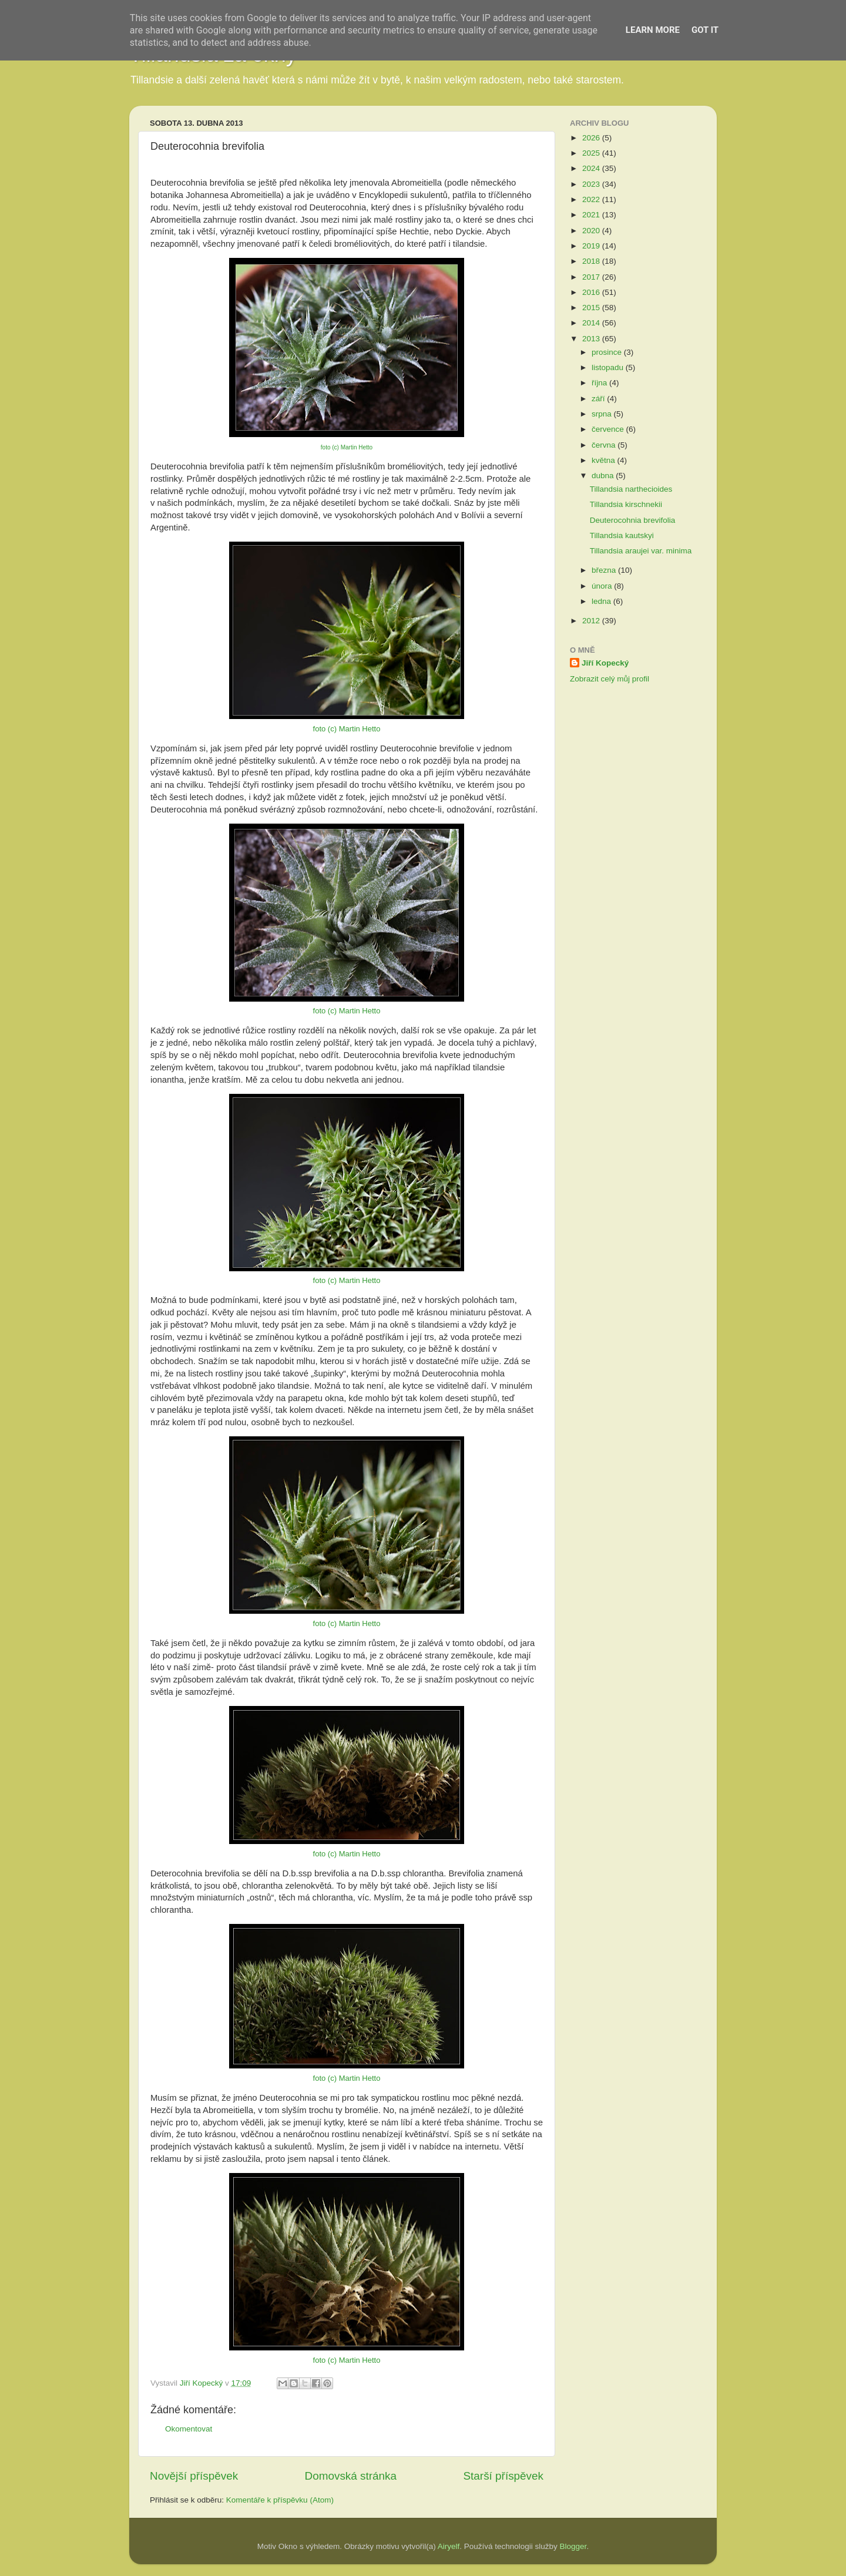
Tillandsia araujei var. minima (641, 550)
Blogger (573, 2546)
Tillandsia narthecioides (631, 489)
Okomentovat (188, 2428)
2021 (592, 214)
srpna (603, 413)
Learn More (653, 30)
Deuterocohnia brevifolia (633, 520)
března (605, 570)
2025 (592, 153)
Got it (705, 30)
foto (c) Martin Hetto (346, 447)
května (604, 460)
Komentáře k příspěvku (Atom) (280, 2500)
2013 (592, 338)
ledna (602, 601)
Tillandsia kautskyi (622, 535)
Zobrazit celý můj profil (609, 678)
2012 (592, 620)
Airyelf (449, 2546)
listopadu (609, 367)
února (603, 586)
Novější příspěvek (194, 2476)
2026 (592, 137)
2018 (592, 261)
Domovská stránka (351, 2476)
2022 (592, 199)
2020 (592, 230)
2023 (592, 184)
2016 (592, 292)
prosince (608, 352)
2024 (592, 168)
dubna (604, 475)
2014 (592, 322)
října (600, 382)
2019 (592, 245)
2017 (592, 277)
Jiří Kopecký (605, 663)
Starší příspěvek (504, 2476)
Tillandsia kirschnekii (626, 504)
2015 (592, 307)
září (599, 398)
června (604, 445)
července (609, 429)
